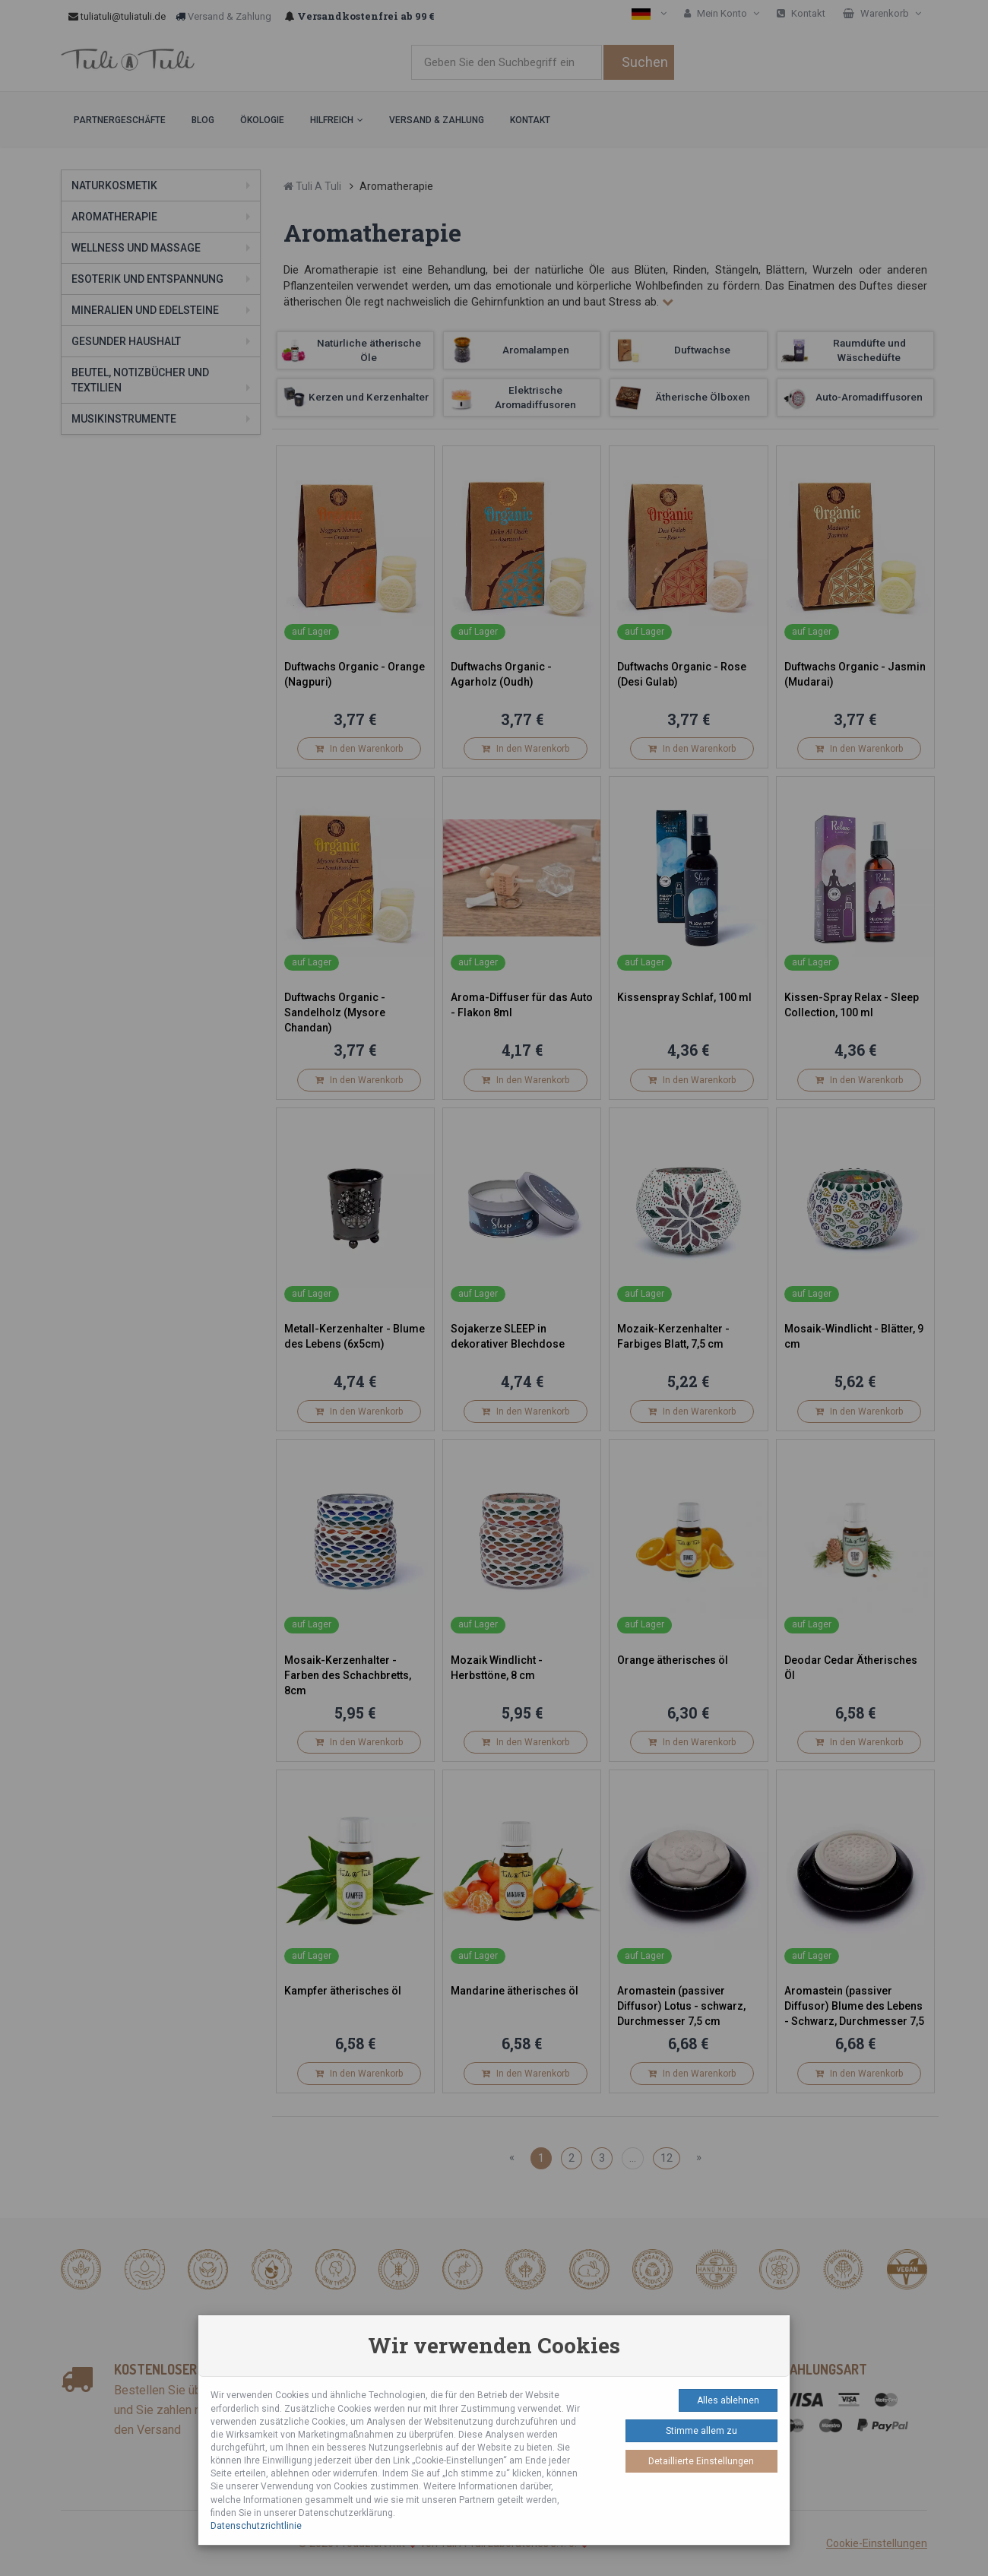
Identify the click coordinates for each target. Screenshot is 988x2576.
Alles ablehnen (728, 2400)
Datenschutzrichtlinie (256, 2526)
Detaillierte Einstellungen (701, 2461)
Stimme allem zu (701, 2430)
